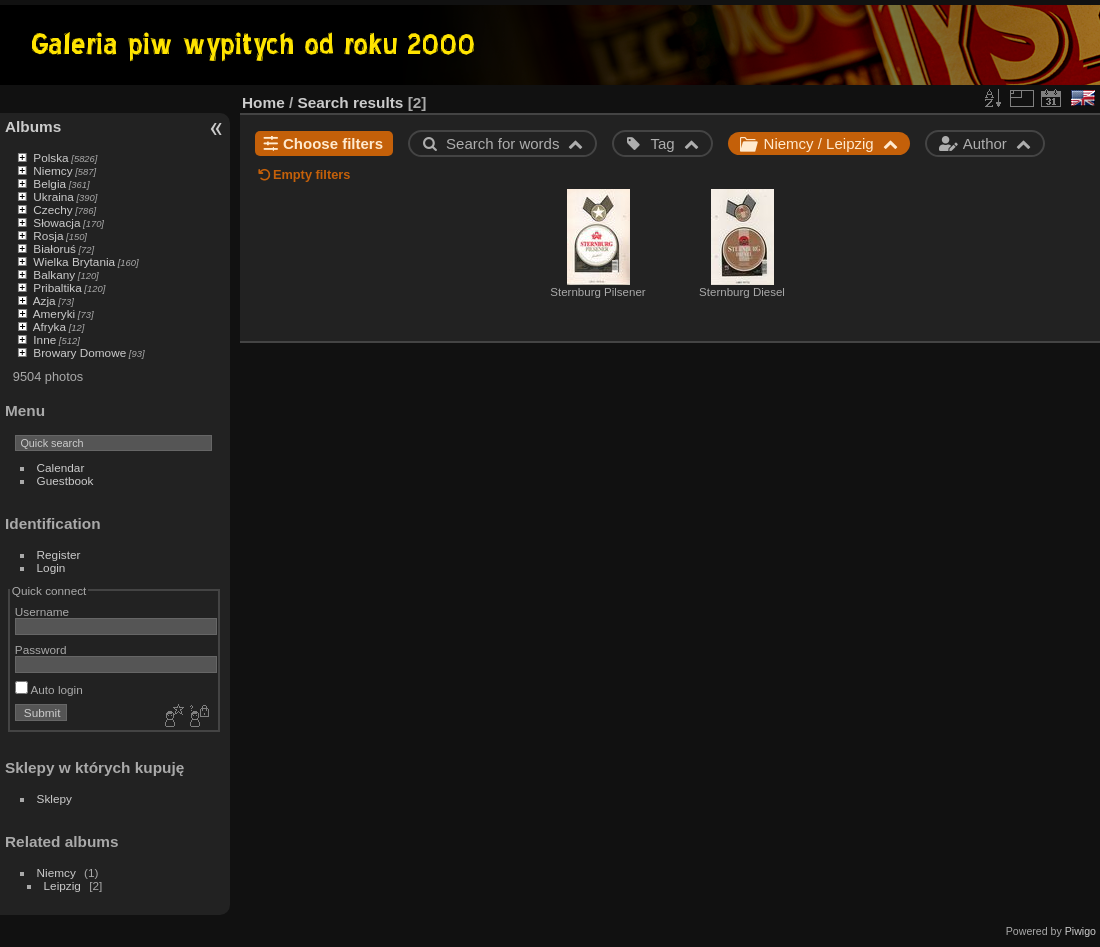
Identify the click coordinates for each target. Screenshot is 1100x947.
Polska (50, 157)
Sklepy (54, 798)
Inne (44, 339)
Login (51, 567)
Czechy (52, 209)
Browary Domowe (79, 352)
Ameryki (54, 313)
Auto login (49, 689)
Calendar (61, 467)
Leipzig (62, 885)
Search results (351, 102)
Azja (44, 300)
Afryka (49, 326)
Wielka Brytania (74, 261)
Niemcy (52, 170)
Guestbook (65, 480)
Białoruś (54, 248)
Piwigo (1080, 931)
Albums (33, 126)
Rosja (48, 235)
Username (42, 611)
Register (59, 554)
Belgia (49, 183)
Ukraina (53, 196)
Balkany (54, 274)
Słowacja (56, 222)
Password (41, 649)
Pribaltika (57, 287)
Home (263, 102)
